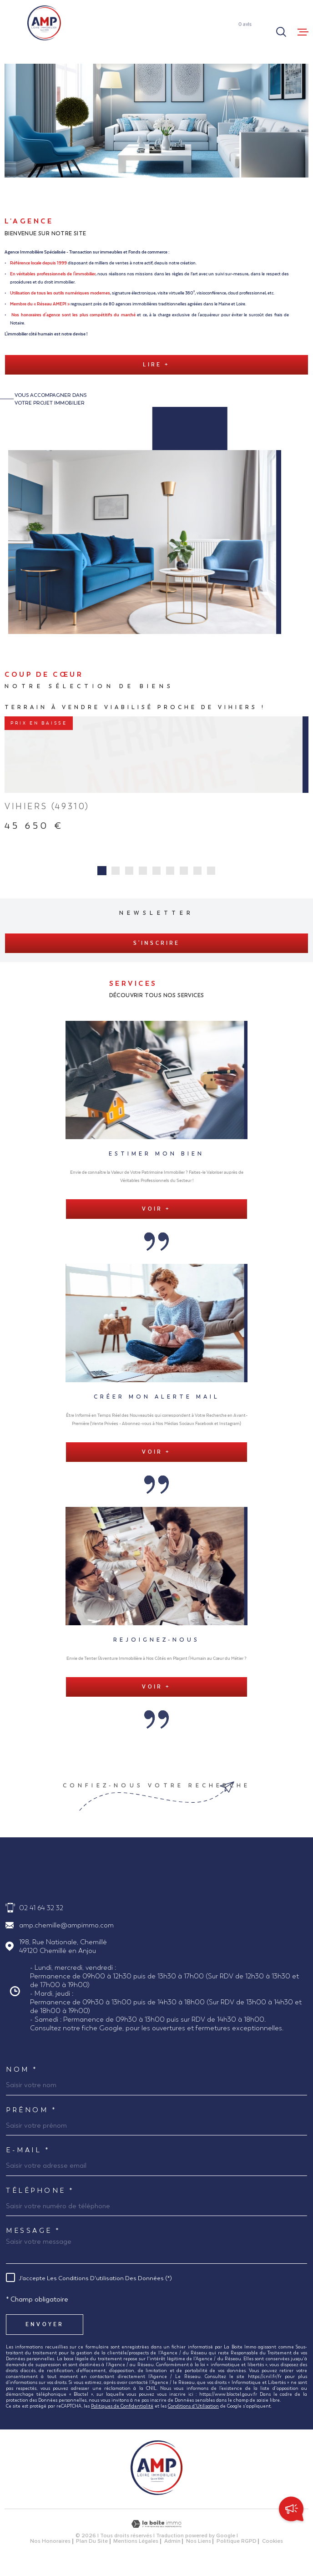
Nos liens (198, 2551)
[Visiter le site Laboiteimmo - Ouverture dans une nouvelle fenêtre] (156, 2534)
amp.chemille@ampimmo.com (66, 1935)
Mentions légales (135, 2551)
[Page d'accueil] (44, 23)
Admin (172, 2551)
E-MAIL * (28, 2159)
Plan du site (92, 2551)
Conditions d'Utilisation (193, 2416)
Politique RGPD (237, 2551)
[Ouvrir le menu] (303, 31)
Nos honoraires (50, 2551)
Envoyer (44, 2334)
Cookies (272, 2551)
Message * (33, 2240)
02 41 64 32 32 (41, 1917)
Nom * (22, 2079)
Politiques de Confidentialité (122, 2416)
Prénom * (31, 2119)
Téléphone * (40, 2200)
